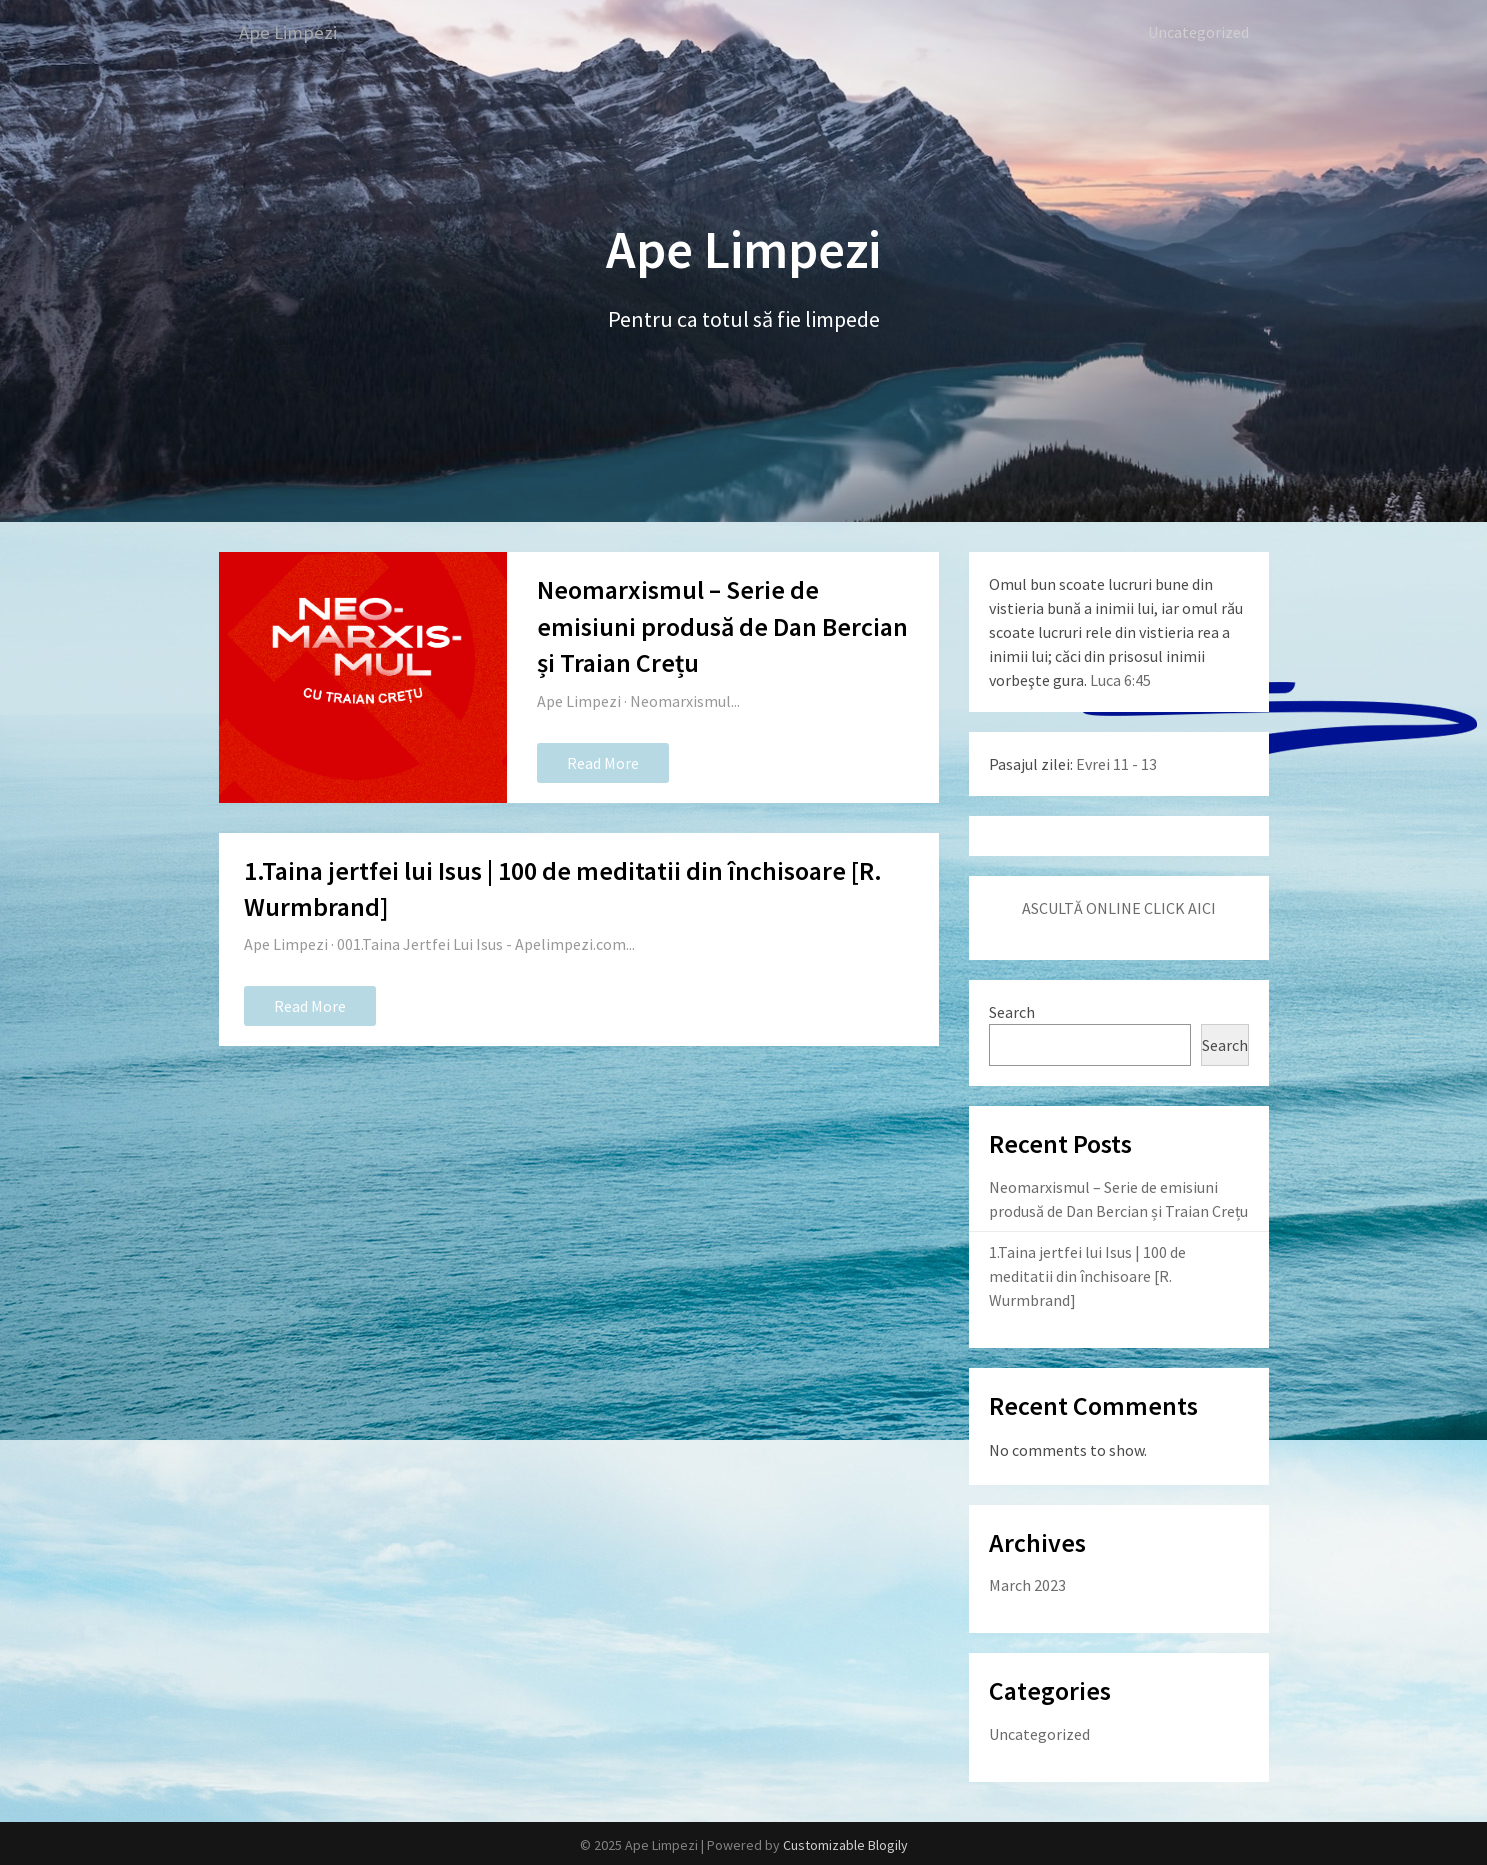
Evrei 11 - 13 (1116, 763)
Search (1012, 1011)
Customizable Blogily (845, 1844)
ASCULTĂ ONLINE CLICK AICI (1119, 907)
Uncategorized (1198, 32)
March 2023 (1027, 1584)
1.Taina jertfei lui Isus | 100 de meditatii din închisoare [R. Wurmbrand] (1087, 1275)
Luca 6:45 (1120, 679)
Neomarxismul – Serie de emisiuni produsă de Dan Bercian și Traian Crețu (722, 625)
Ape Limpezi (290, 32)
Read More (603, 762)
